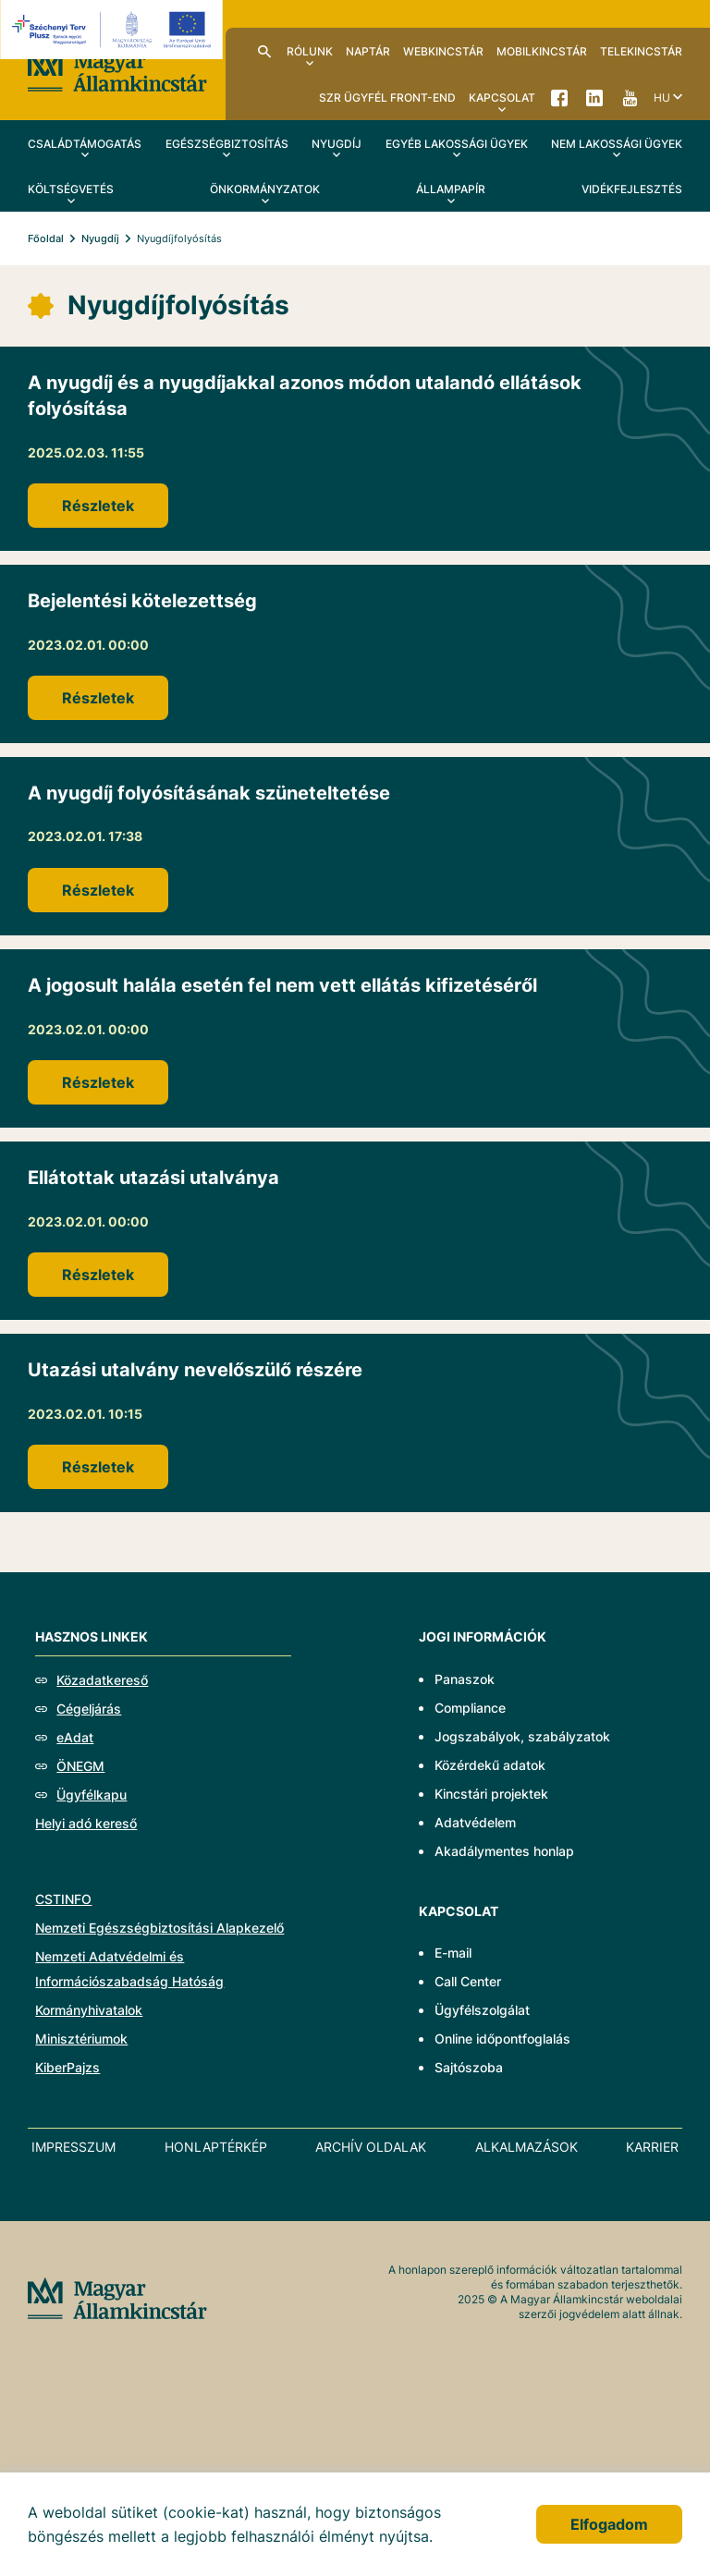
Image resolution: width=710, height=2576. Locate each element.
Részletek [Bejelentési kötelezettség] (98, 698)
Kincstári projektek (491, 1793)
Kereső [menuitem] (264, 51)
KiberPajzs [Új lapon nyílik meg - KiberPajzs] (67, 2067)
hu (662, 97)
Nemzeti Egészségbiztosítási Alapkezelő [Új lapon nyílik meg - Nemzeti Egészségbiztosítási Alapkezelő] (159, 1927)
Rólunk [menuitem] (310, 51)
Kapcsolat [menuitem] (502, 97)
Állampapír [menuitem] (450, 189)
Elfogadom (609, 2524)
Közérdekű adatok (490, 1765)
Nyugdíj (100, 238)
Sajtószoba (469, 2067)
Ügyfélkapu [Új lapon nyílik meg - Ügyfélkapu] (91, 1794)
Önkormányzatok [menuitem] (265, 189)
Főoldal (46, 238)
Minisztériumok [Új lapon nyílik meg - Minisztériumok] (81, 2038)
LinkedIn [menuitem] (594, 97)
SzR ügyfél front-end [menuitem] (387, 97)
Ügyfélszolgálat (482, 2010)
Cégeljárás (88, 1708)
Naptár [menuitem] (368, 51)
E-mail (453, 1952)
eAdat (74, 1737)
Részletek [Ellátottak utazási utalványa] (98, 1274)
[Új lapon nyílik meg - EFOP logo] (114, 29)
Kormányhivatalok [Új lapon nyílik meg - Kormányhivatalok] (88, 2010)
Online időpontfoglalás (502, 2038)
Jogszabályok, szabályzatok (522, 1736)
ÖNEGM (80, 1766)
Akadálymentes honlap (504, 1851)
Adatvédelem (475, 1822)
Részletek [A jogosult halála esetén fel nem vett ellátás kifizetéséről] (98, 1082)
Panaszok (465, 1679)
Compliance (470, 1707)
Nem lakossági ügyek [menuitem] (616, 144)
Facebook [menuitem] (559, 97)
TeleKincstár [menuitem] (641, 51)
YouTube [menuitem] (629, 97)
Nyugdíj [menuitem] (336, 144)
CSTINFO (63, 1899)
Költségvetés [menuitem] (71, 189)
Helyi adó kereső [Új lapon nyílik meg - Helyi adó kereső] (86, 1823)
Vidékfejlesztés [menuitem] (631, 189)
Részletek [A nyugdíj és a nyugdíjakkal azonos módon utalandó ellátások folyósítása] (98, 505)
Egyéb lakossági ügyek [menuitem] (457, 144)
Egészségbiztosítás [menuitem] (226, 144)
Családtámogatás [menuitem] (84, 144)
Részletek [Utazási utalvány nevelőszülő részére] (98, 1467)
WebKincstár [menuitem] (443, 51)
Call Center (468, 1981)
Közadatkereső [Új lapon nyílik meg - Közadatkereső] (102, 1680)
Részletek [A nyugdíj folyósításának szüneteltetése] (98, 890)
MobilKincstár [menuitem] (541, 51)
